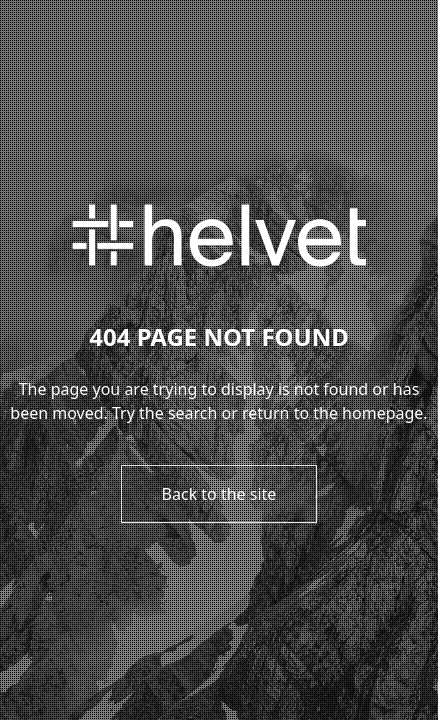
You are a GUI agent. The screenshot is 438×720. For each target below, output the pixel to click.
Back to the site (219, 494)
